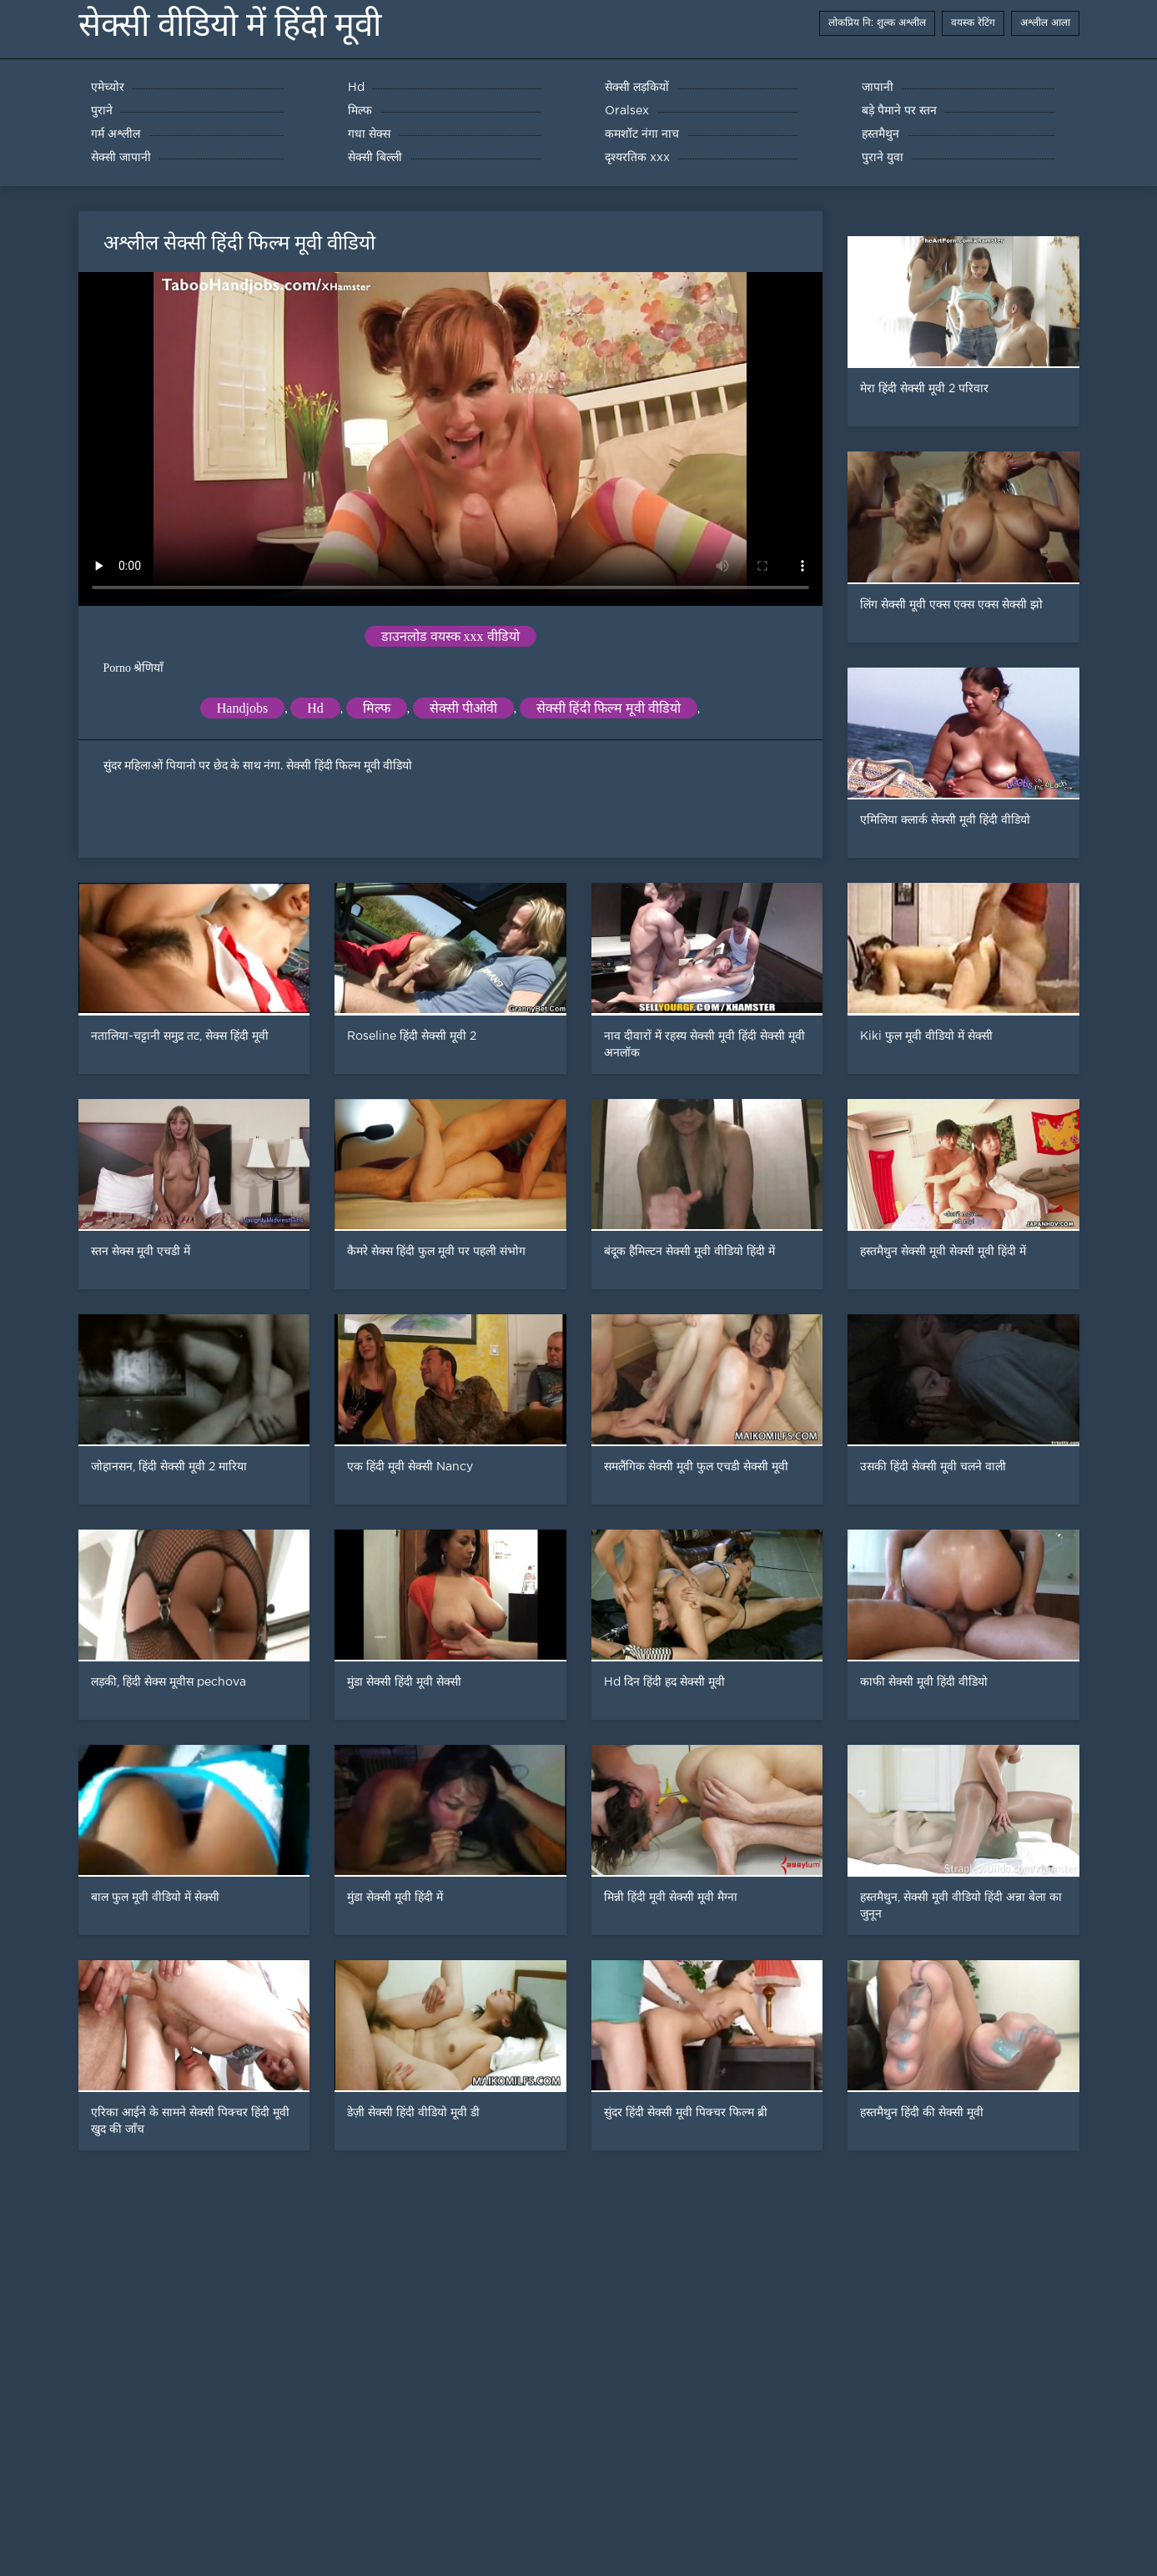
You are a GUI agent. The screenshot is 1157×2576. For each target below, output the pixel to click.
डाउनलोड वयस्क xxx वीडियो (450, 636)
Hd (315, 708)
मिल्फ (376, 708)
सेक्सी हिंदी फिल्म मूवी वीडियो (608, 708)
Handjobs (242, 708)
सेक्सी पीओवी (463, 708)
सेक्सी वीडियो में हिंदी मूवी (229, 24)
